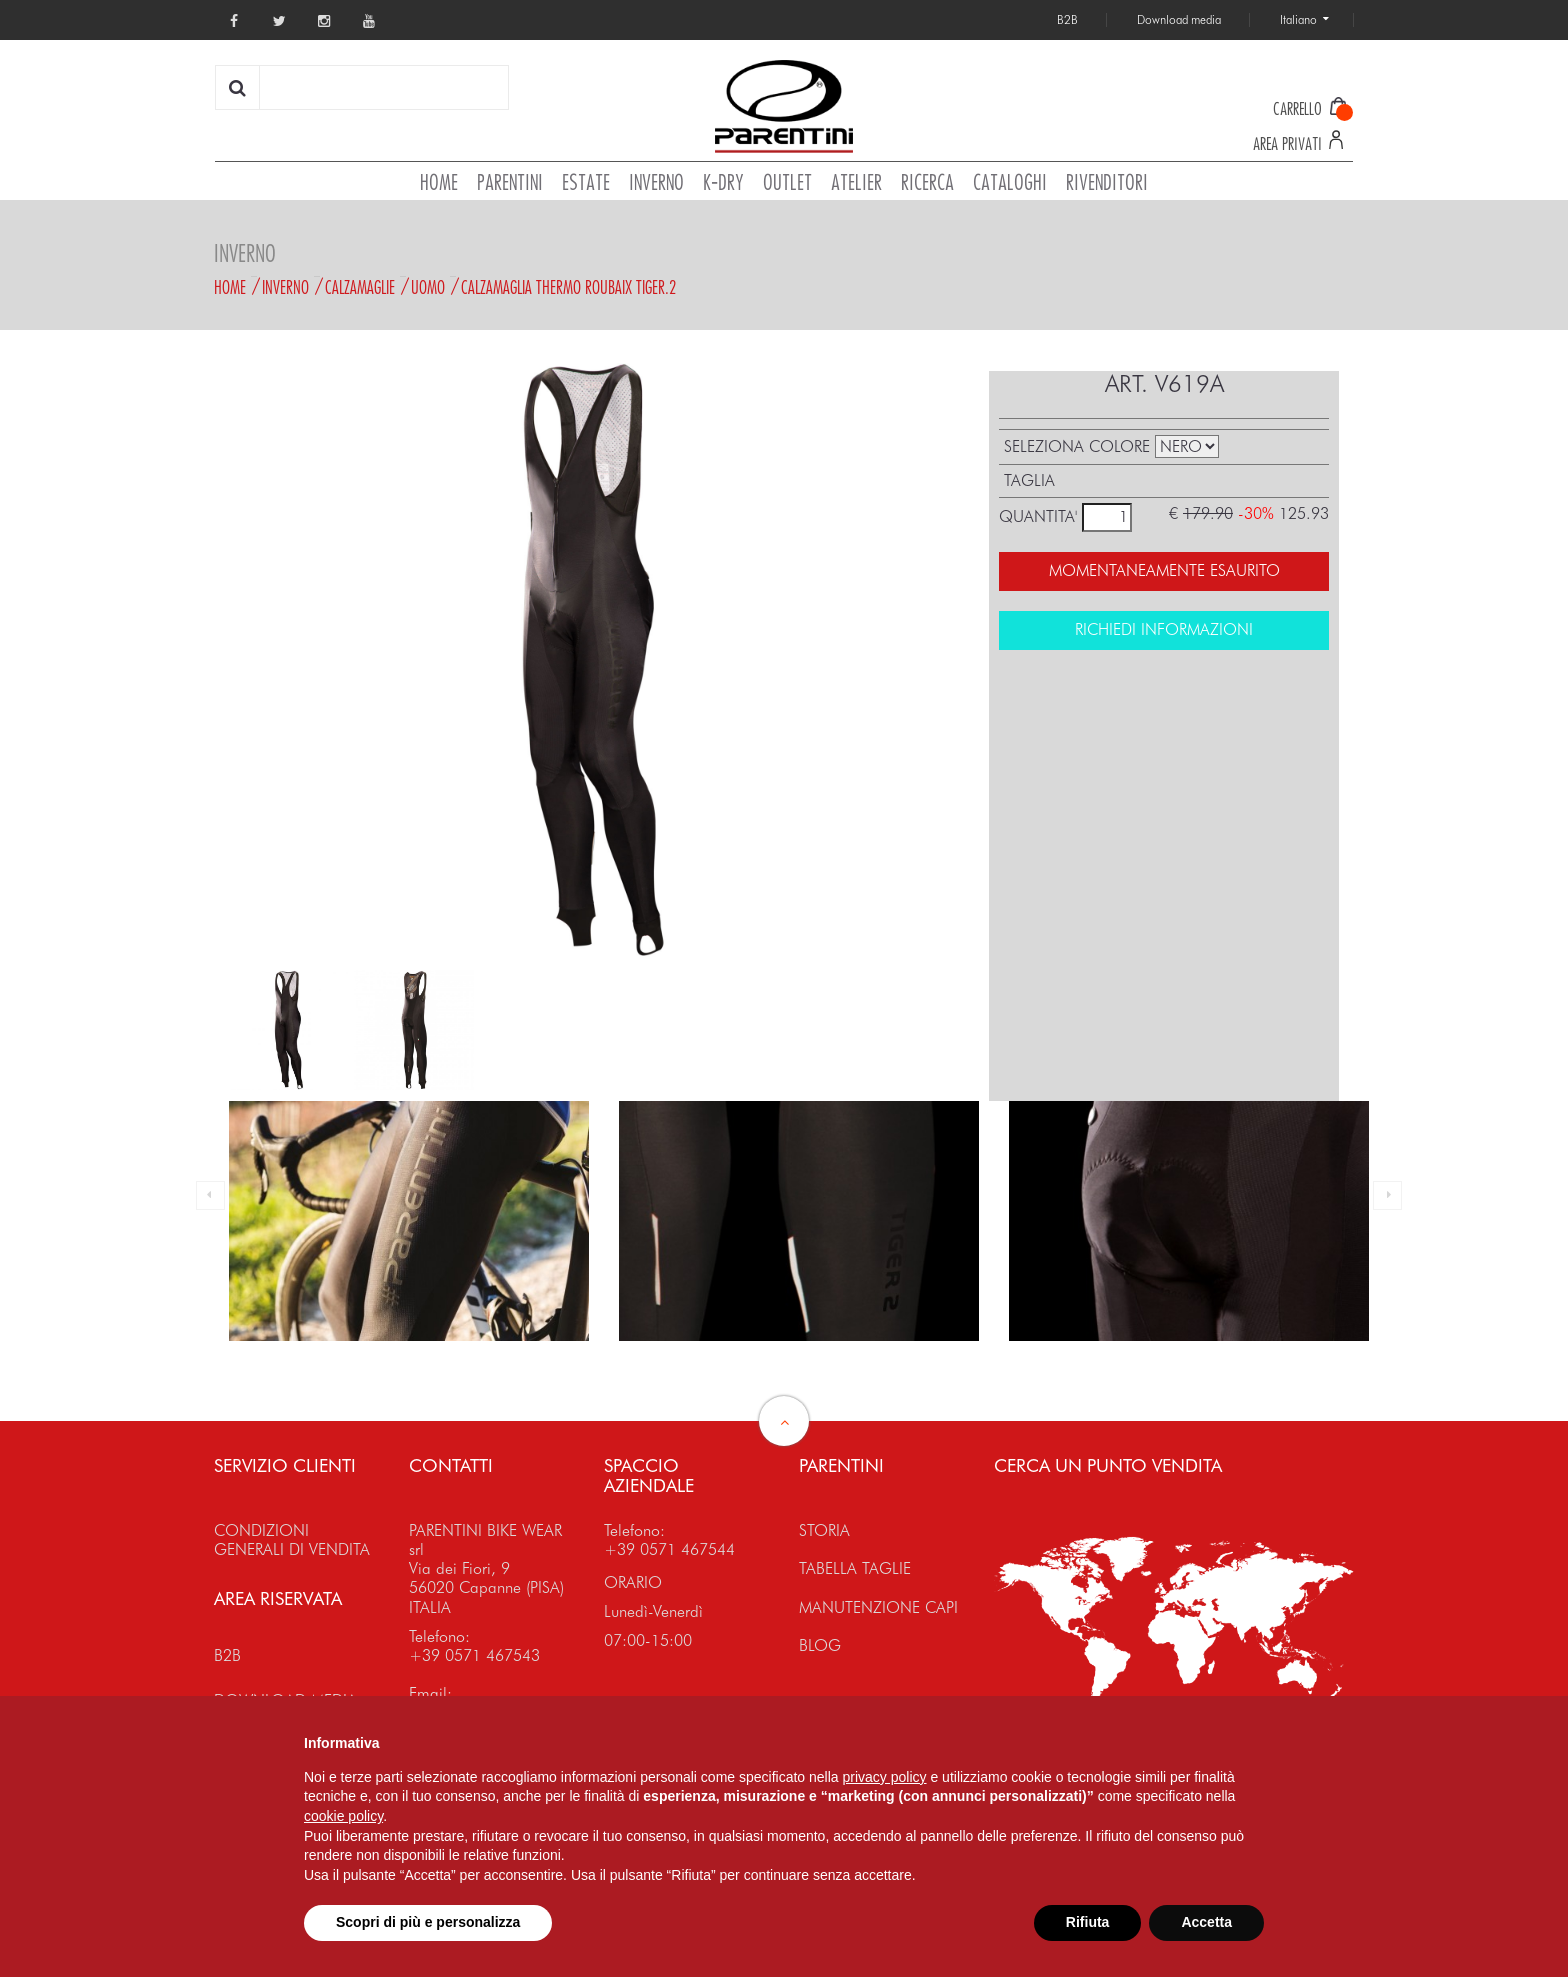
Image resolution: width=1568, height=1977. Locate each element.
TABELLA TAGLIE (855, 1568)
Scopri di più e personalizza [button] (428, 1922)
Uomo (428, 287)
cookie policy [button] (343, 1816)
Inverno (285, 287)
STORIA (824, 1530)
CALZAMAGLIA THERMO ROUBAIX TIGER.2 (568, 287)
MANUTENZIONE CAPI (878, 1607)
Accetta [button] (1206, 1922)
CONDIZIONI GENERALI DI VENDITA (292, 1540)
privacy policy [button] (885, 1777)
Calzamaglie (360, 287)
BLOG (820, 1645)
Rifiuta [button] (1088, 1922)
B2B (227, 1655)
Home (230, 287)
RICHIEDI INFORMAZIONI (1164, 629)
